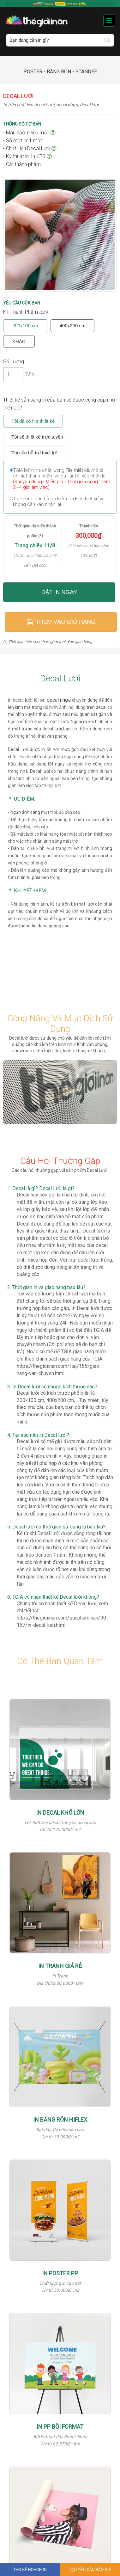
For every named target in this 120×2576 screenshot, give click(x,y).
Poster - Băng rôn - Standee (60, 72)
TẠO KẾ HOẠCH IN (29, 2569)
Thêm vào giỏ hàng (60, 622)
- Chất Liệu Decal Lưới (30, 148)
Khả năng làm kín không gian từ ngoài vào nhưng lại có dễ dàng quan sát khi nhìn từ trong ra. (64, 1506)
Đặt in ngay (59, 592)
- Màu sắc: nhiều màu (29, 133)
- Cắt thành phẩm (22, 164)
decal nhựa (59, 700)
